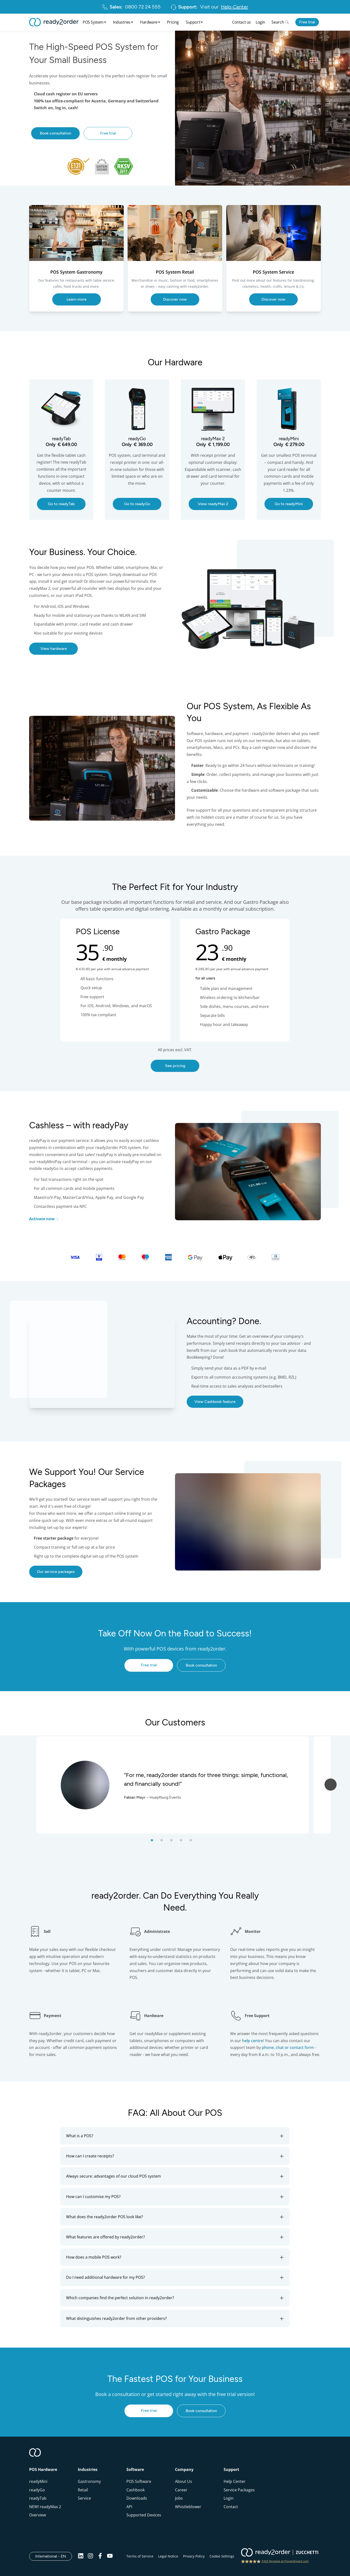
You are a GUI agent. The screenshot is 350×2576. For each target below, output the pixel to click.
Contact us (241, 22)
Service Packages (239, 2490)
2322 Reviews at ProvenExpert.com (285, 2561)
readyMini (38, 2481)
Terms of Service (139, 2556)
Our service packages (56, 1571)
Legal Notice (168, 2556)
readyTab (37, 2498)
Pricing (173, 22)
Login (260, 22)
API (129, 2506)
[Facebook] (100, 2556)
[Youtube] (110, 2556)
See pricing (175, 1065)
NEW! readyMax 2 (45, 2506)
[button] (175, 2136)
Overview (37, 2515)
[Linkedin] (81, 2556)
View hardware (53, 648)
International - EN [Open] (53, 2556)
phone (268, 2047)
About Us (183, 2481)
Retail (83, 2490)
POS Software (138, 2481)
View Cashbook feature (215, 1401)
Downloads (136, 2498)
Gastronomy (89, 2481)
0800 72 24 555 (131, 7)
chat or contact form (295, 2047)
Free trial (307, 22)
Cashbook (135, 2490)
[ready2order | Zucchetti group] (279, 2553)
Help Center (234, 2481)
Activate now (44, 1218)
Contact (231, 2506)
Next (330, 1784)
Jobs (179, 2498)
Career (181, 2490)
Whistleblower (188, 2506)
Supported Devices (143, 2515)
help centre (252, 2040)
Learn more (77, 299)
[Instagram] (90, 2556)
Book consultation (55, 133)
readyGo (37, 2490)
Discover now (175, 299)
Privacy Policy (194, 2556)
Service (84, 2498)
